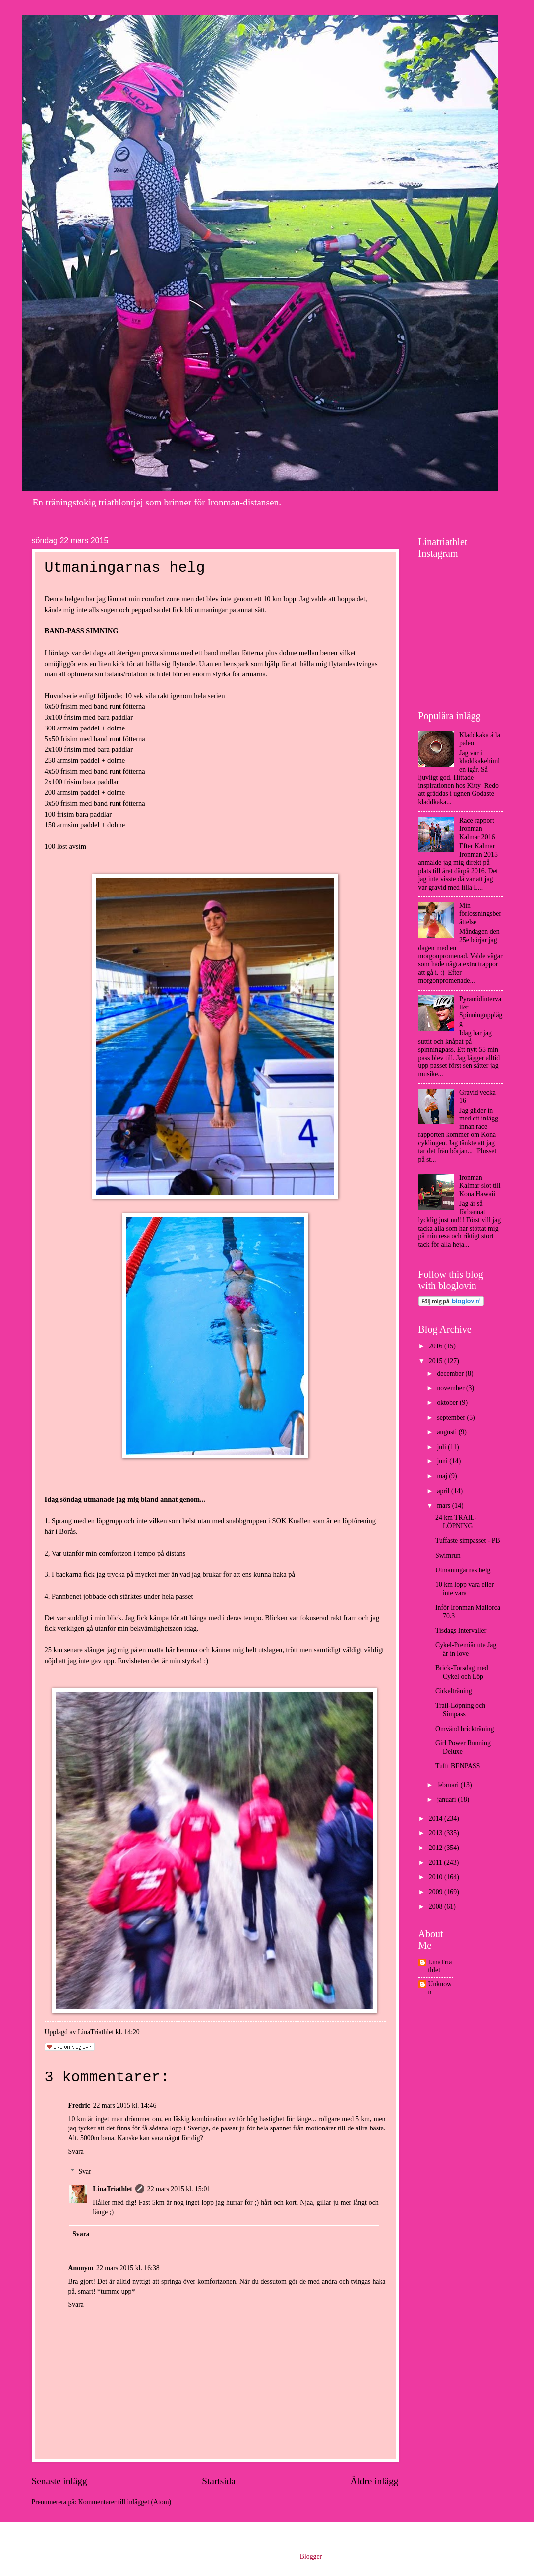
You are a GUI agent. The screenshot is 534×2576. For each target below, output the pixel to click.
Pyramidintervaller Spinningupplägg (480, 1011)
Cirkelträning (453, 1691)
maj (443, 1476)
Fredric (79, 2105)
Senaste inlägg (59, 2481)
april (444, 1491)
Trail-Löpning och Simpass (460, 1710)
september (452, 1417)
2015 (436, 1361)
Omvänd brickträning (464, 1729)
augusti (447, 1432)
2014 (436, 1818)
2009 (436, 1892)
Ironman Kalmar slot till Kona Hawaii (480, 1186)
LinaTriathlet (112, 2189)
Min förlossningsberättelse (480, 914)
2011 (436, 1862)
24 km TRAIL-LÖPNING (455, 1522)
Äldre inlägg (374, 2481)
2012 (436, 1847)
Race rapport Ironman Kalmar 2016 (477, 828)
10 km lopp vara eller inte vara (464, 1589)
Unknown (440, 1988)
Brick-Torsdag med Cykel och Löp (461, 1672)
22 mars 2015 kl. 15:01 (179, 2189)
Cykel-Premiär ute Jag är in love (465, 1649)
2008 (436, 1906)
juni (443, 1461)
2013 (436, 1833)
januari (447, 1799)
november (451, 1388)
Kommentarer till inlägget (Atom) (124, 2502)
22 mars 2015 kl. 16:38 (128, 2268)
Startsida (219, 2481)
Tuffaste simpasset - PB (467, 1540)
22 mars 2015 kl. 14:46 (125, 2105)
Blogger (311, 2556)
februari (448, 1785)
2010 (436, 1877)
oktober (448, 1402)
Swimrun (448, 1555)
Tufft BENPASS (457, 1766)
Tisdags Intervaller (460, 1630)
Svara (76, 2151)
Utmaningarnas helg (463, 1570)
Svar (85, 2171)
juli (442, 1447)
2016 (436, 1346)
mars (444, 1505)
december (451, 1373)
